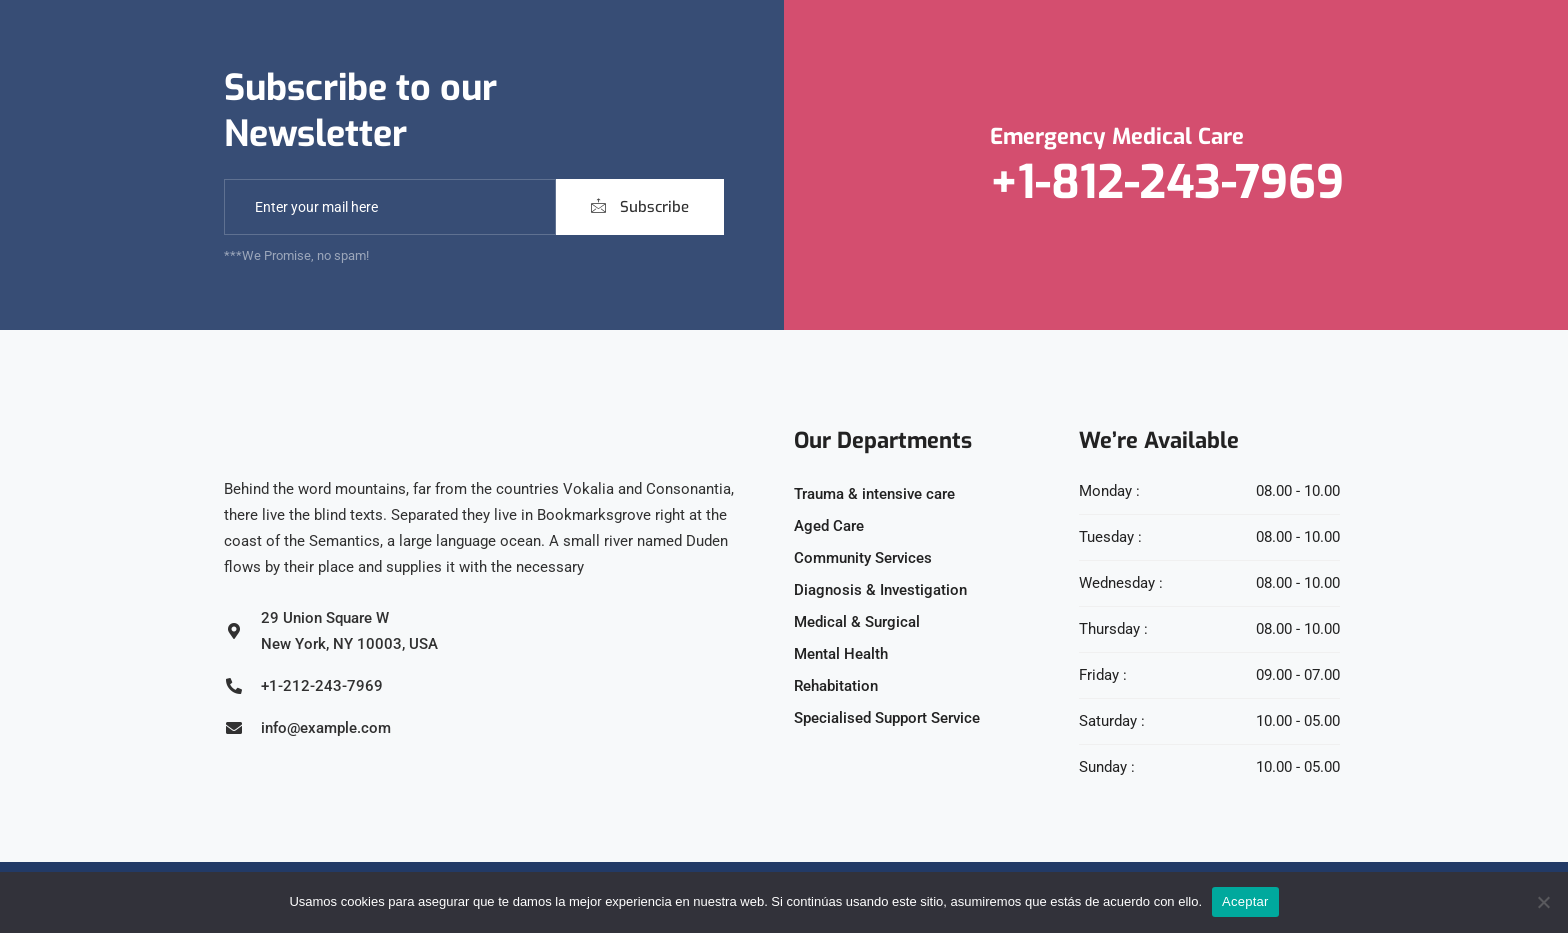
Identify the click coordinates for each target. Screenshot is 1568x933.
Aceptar (1245, 901)
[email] (390, 207)
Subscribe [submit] (640, 207)
